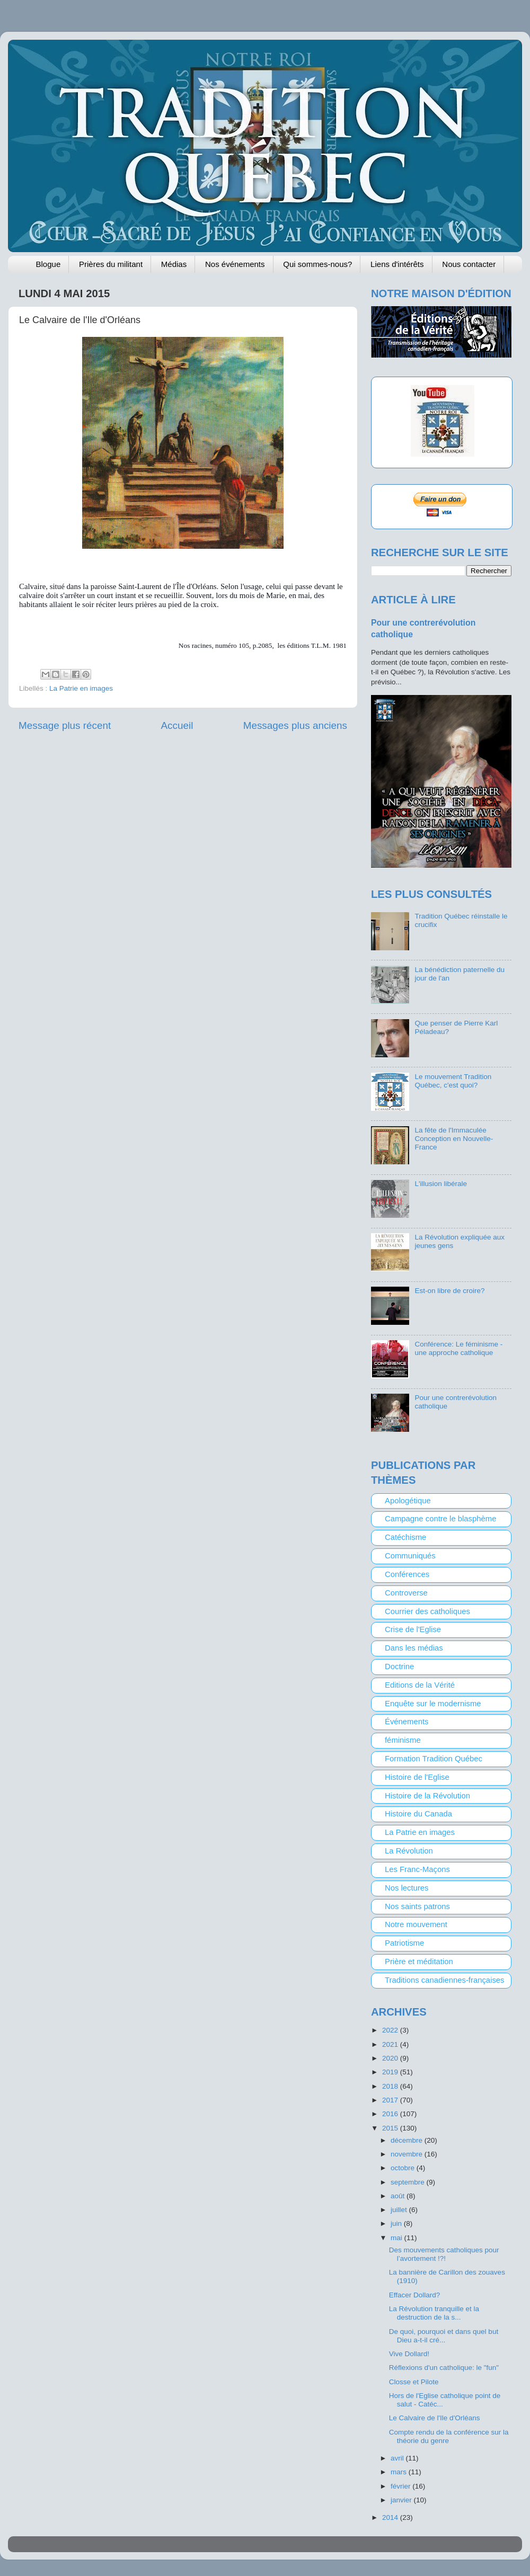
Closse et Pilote (414, 2382)
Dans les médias (414, 1648)
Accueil (177, 725)
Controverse (406, 1593)
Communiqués (410, 1556)
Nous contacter (469, 264)
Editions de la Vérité (420, 1685)
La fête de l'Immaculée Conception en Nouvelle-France (453, 1138)
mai (397, 2238)
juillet (400, 2210)
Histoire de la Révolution (427, 1795)
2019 (391, 2072)
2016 (391, 2114)
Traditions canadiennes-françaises (445, 1980)
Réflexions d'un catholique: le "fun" (444, 2368)
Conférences (407, 1574)
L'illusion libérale (440, 1184)
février (401, 2486)
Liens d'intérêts (396, 264)
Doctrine (399, 1666)
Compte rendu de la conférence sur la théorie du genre (449, 2436)
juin (397, 2223)
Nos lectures (407, 1888)
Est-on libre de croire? (449, 1291)
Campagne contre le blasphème (440, 1518)
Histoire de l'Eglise (417, 1777)
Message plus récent (65, 725)
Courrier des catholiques (427, 1611)
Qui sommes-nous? (317, 264)
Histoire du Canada (418, 1814)
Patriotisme (404, 1943)
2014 (391, 2517)
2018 (391, 2086)
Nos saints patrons (417, 1906)
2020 (391, 2058)
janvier (402, 2500)
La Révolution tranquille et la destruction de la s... (434, 2313)
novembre (408, 2154)
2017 (391, 2100)
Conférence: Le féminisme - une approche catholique (458, 1348)
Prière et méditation (419, 1961)
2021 (391, 2044)
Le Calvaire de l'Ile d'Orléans (434, 2418)
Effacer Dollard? (414, 2295)
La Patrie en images (81, 688)
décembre (408, 2140)
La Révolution (409, 1851)
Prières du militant (111, 264)
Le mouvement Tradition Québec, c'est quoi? (452, 1081)
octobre (404, 2168)
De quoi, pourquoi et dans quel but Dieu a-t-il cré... (443, 2336)
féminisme (403, 1740)
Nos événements (235, 264)
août (399, 2196)
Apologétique (408, 1500)
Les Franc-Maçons (417, 1869)
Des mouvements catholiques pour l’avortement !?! (444, 2254)
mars (400, 2472)
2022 (391, 2030)
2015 (391, 2128)
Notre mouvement (416, 1924)
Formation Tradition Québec (433, 1758)
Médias (174, 264)
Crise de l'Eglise (413, 1629)
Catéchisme (405, 1537)
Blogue (48, 264)
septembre (409, 2182)
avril (398, 2458)
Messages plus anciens (295, 725)
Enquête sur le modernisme (433, 1703)
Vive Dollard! (409, 2354)
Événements (407, 1721)
